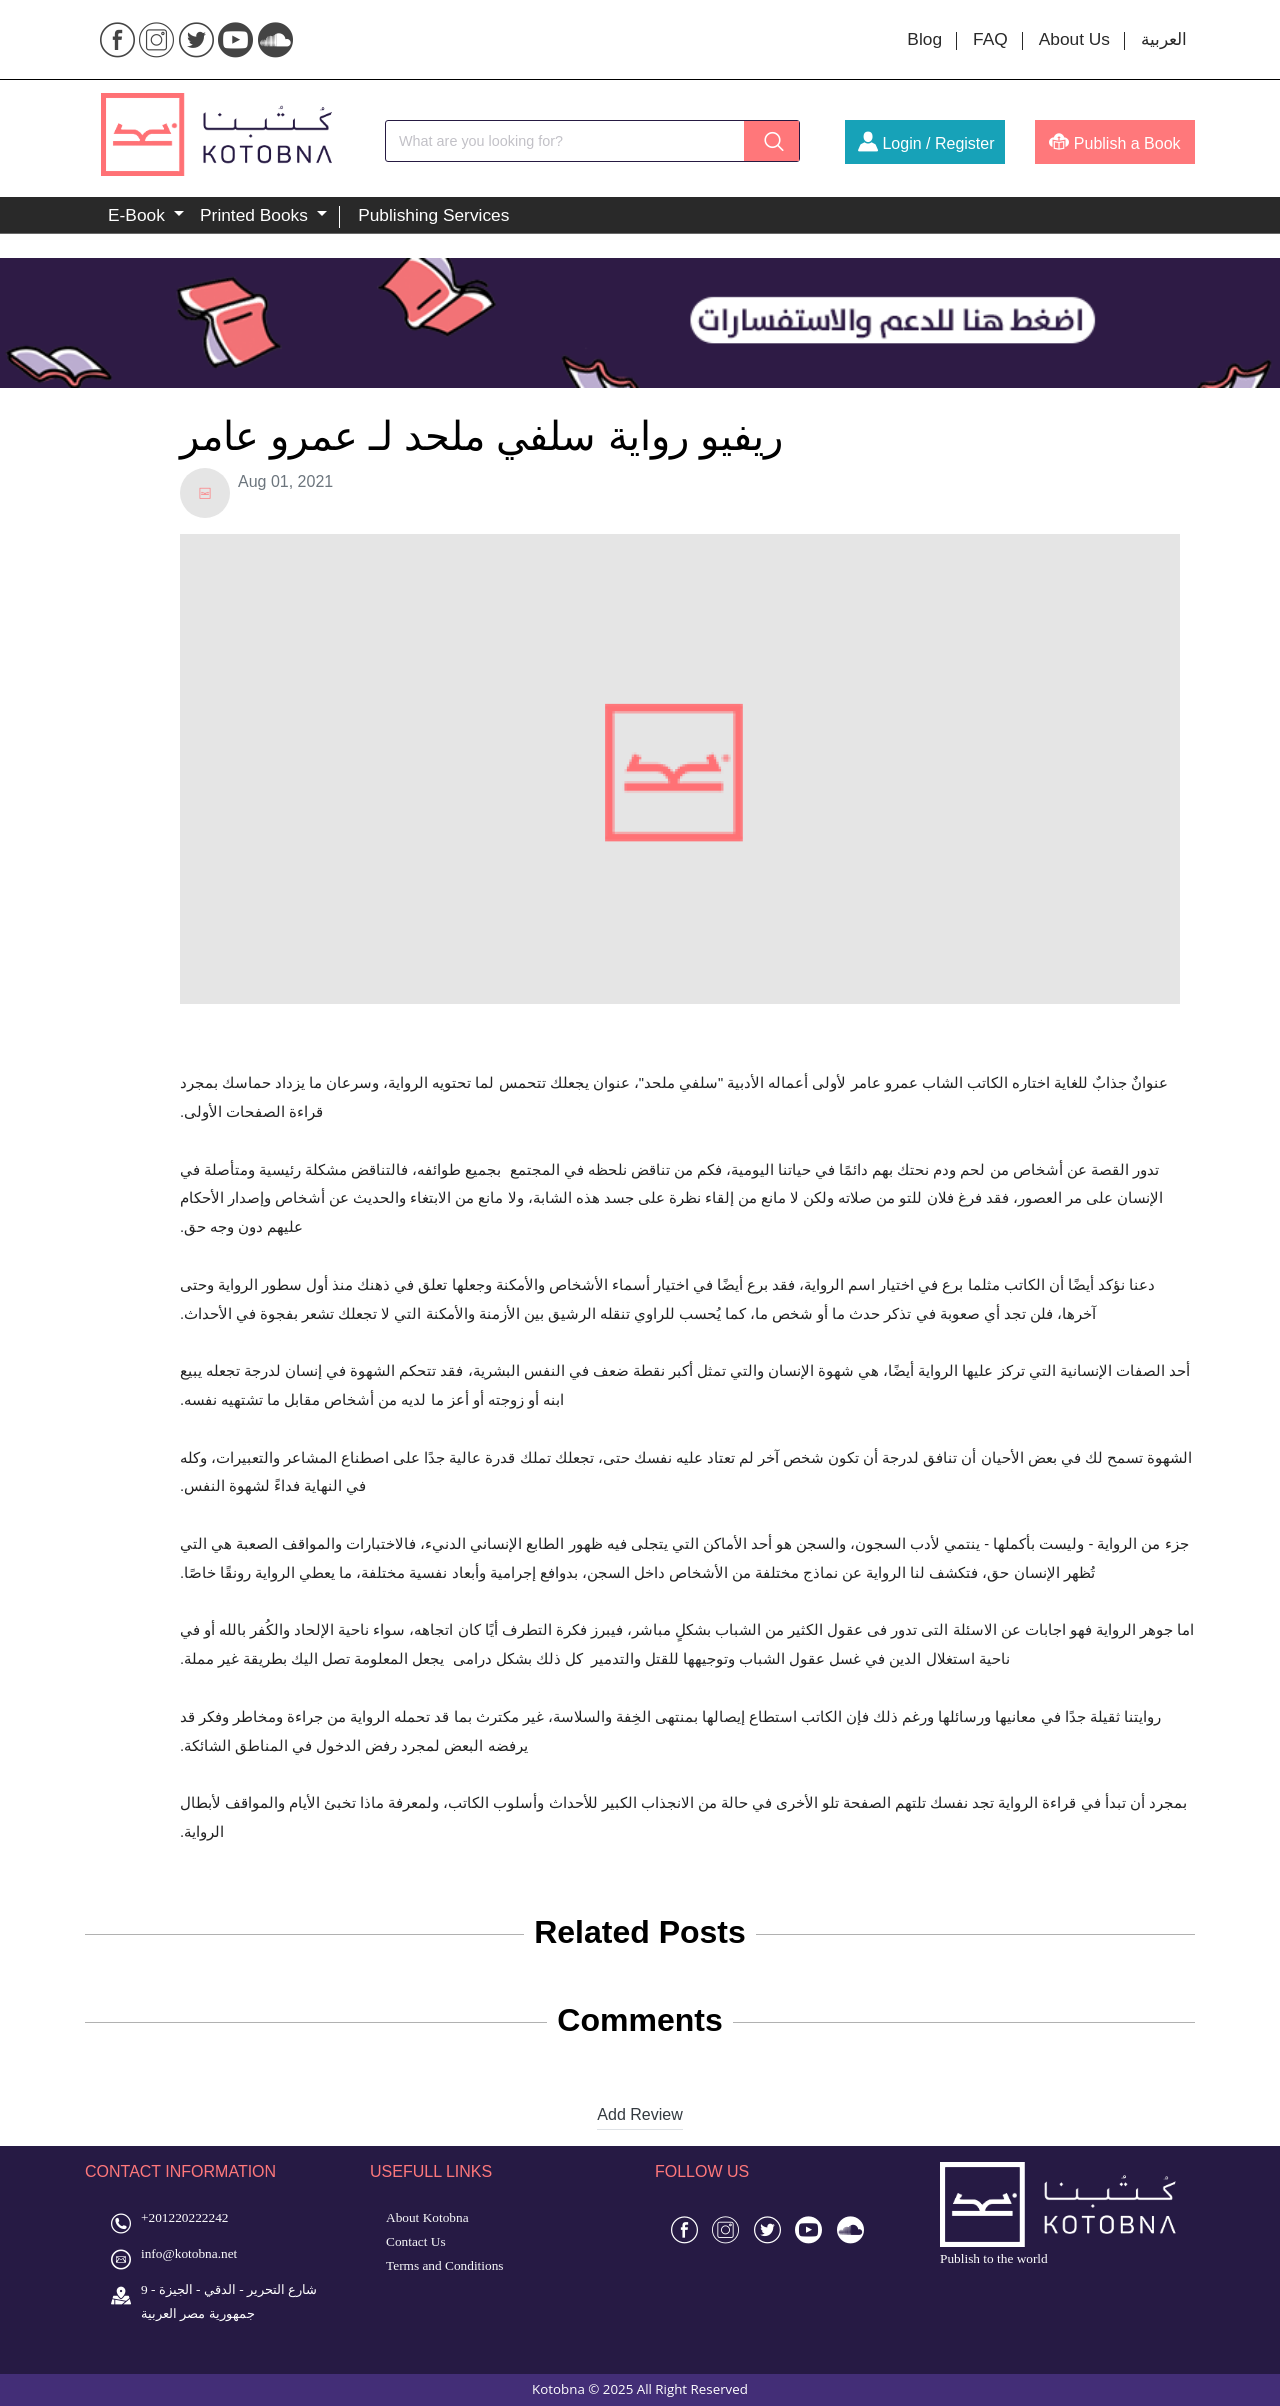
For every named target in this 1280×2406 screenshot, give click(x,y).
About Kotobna (427, 2217)
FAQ (990, 39)
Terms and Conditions (445, 2265)
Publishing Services (433, 215)
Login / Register (926, 143)
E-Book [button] (139, 215)
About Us (1074, 39)
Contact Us (416, 2241)
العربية (1164, 39)
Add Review (639, 2114)
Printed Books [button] (256, 215)
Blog (924, 39)
